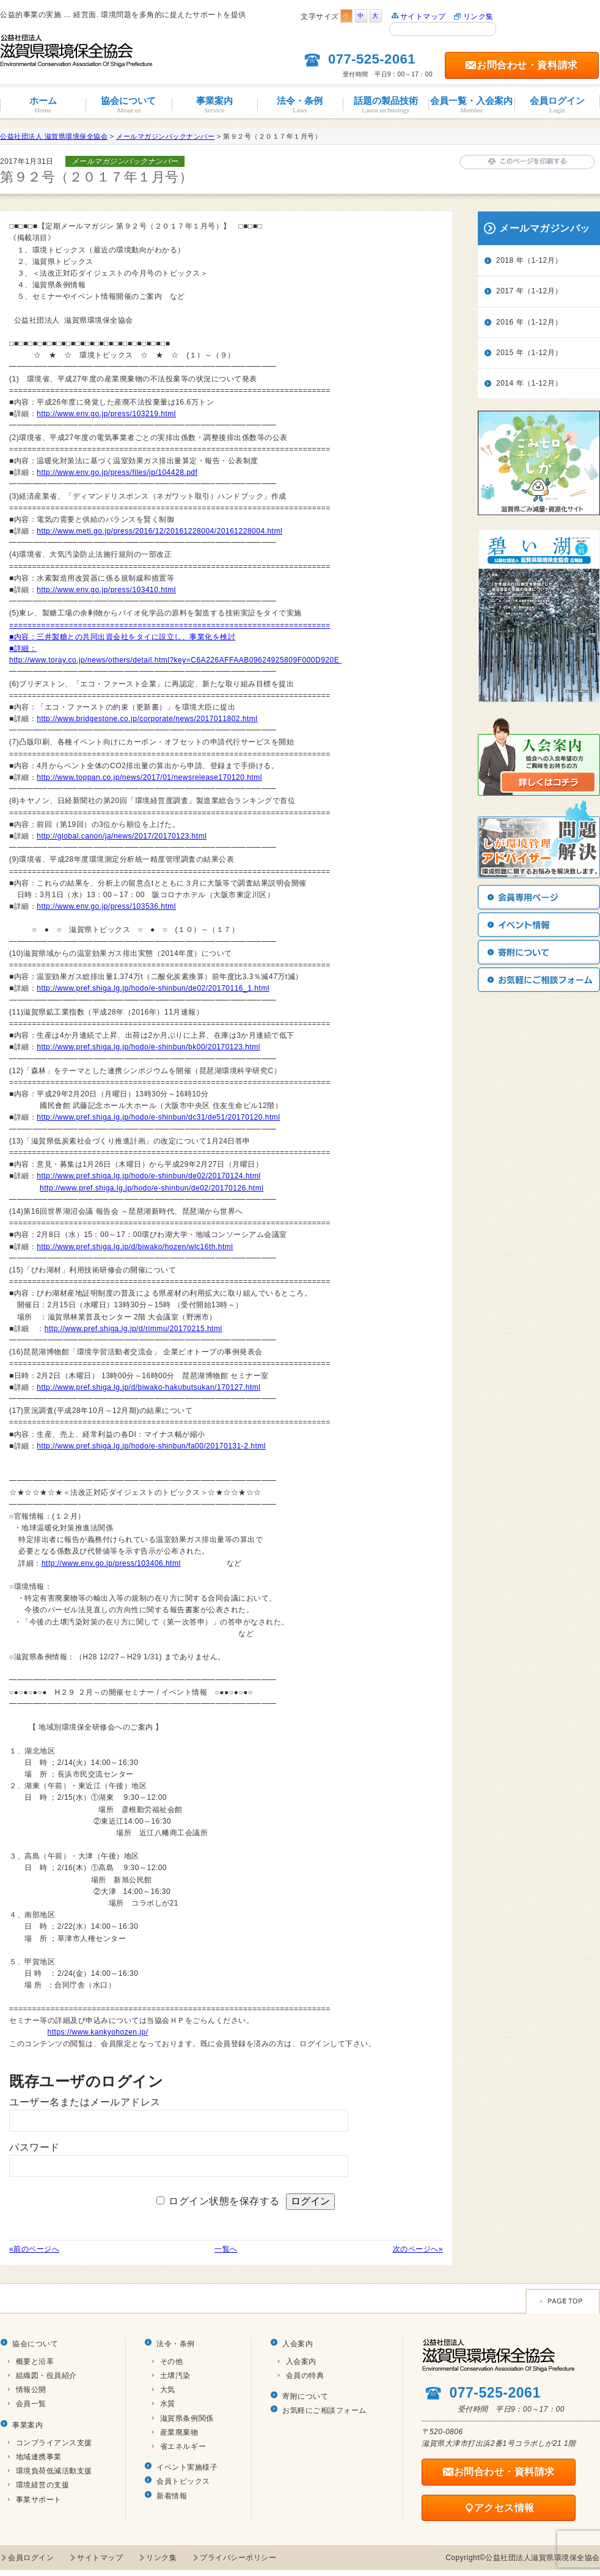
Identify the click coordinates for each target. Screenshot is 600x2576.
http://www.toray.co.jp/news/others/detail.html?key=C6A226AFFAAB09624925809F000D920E (174, 660)
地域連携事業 (39, 2457)
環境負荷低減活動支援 (54, 2471)
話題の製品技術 (385, 104)
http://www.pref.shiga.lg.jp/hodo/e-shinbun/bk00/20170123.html (148, 1047)
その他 (171, 2361)
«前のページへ (34, 2249)
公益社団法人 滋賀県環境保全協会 (54, 136)
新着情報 (171, 2496)
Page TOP (562, 2301)
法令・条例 (300, 104)
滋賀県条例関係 (187, 2418)
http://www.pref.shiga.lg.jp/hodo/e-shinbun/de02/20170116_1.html (153, 988)
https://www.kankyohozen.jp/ (98, 2032)
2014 (505, 383)
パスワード (34, 2147)
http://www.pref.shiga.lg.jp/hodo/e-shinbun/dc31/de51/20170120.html (158, 1117)
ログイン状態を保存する (224, 2201)
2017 (505, 291)
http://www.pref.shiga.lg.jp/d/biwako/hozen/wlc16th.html (135, 1246)
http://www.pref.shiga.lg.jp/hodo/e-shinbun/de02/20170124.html (148, 1176)
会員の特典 (305, 2375)
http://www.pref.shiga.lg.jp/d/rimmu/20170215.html (133, 1328)
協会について (128, 104)
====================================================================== (170, 625)
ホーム (43, 104)
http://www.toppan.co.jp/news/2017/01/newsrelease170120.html (149, 777)
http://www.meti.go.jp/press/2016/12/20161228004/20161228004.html (159, 531)
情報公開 (31, 2389)
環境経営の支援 (43, 2485)
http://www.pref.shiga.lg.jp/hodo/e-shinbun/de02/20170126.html (151, 1188)
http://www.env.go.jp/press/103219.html (106, 413)
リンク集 (478, 16)
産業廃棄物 (179, 2432)
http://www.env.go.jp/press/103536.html (106, 906)
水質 (167, 2403)
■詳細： (23, 648)
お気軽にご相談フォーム (324, 2410)
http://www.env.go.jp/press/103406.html (111, 1563)
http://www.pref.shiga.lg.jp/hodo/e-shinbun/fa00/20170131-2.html (151, 1446)
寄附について (305, 2396)
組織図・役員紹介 (46, 2375)
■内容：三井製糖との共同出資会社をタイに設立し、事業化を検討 (122, 637)
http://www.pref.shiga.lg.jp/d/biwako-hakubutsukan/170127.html (148, 1387)
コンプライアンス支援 (54, 2442)
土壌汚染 (175, 2375)
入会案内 (297, 2343)
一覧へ (226, 2249)
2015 (505, 352)
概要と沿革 (35, 2361)
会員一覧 (31, 2403)
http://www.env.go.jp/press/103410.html (106, 589)
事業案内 (214, 104)
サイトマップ (423, 16)
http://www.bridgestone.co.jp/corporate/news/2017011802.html (147, 718)
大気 (167, 2389)
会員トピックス (183, 2481)
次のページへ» (418, 2249)
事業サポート (39, 2499)
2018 (505, 260)
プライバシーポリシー (238, 2557)
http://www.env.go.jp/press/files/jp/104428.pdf (117, 472)
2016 (505, 322)
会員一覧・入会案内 (471, 104)
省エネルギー (183, 2446)
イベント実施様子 (187, 2467)
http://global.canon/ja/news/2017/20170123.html (122, 836)
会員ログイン (557, 104)
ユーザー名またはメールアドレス (85, 2102)
